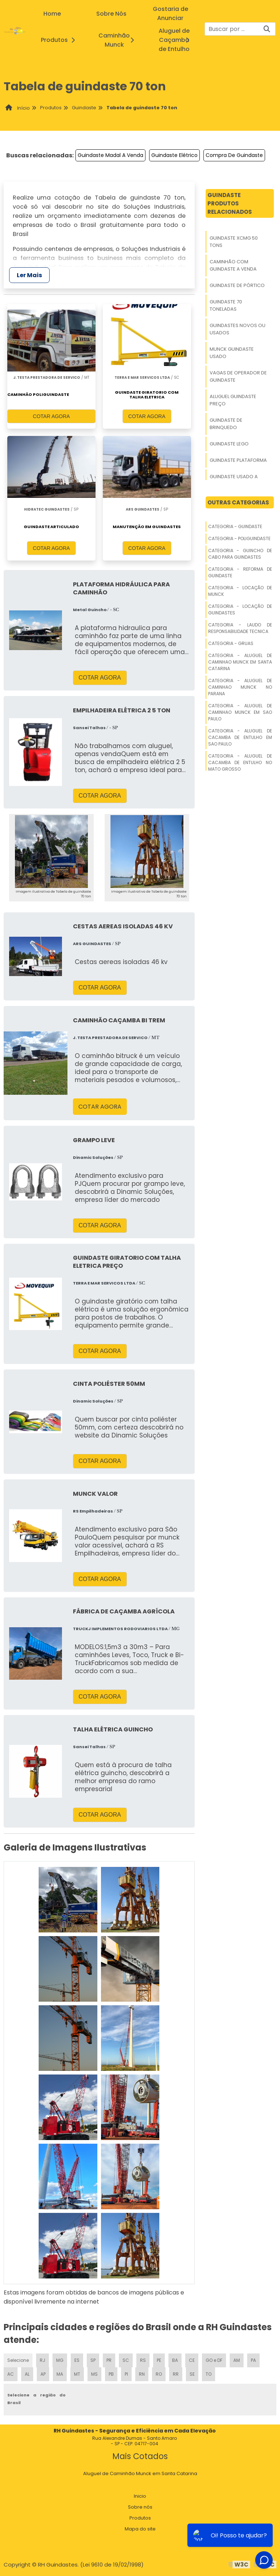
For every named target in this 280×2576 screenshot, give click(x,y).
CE (192, 2360)
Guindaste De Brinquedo (226, 424)
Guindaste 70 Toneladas (226, 305)
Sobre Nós (111, 13)
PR (109, 2360)
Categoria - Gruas (230, 643)
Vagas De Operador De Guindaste (238, 376)
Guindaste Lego (229, 443)
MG (59, 2360)
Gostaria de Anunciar (170, 13)
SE (192, 2374)
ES (76, 2360)
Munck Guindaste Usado (232, 353)
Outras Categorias (238, 502)
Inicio (140, 2496)
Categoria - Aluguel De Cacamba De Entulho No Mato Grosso (240, 762)
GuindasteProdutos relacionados (229, 203)
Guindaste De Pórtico (237, 285)
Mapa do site (140, 2528)
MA (60, 2374)
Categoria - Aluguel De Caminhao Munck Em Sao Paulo (240, 712)
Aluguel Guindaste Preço (233, 400)
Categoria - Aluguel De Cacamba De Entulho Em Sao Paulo (240, 737)
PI (126, 2374)
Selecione (18, 2360)
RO (159, 2374)
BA (175, 2360)
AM (236, 2360)
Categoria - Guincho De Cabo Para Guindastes (240, 553)
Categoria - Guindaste (235, 526)
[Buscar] (267, 29)
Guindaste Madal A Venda (110, 155)
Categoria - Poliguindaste (239, 538)
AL (27, 2374)
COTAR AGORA (51, 416)
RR (176, 2374)
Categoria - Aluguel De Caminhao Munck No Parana (240, 687)
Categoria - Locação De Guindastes (240, 609)
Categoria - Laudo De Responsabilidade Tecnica (240, 628)
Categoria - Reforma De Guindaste (240, 572)
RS (143, 2360)
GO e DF (214, 2360)
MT (77, 2374)
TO (208, 2374)
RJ (42, 2360)
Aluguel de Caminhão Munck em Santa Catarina (140, 2473)
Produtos (60, 40)
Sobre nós (140, 2507)
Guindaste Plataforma (238, 460)
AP (43, 2374)
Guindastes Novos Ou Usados (237, 329)
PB (111, 2374)
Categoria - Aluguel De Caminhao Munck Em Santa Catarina (240, 662)
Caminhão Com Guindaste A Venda (233, 265)
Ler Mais (29, 275)
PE (159, 2360)
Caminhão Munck (121, 40)
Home (52, 13)
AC (10, 2374)
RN (142, 2374)
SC (125, 2360)
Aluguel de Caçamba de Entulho (182, 40)
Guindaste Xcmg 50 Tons (234, 242)
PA (253, 2360)
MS (94, 2374)
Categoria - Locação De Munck (240, 591)
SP (93, 2360)
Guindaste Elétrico (174, 155)
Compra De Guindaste (234, 155)
